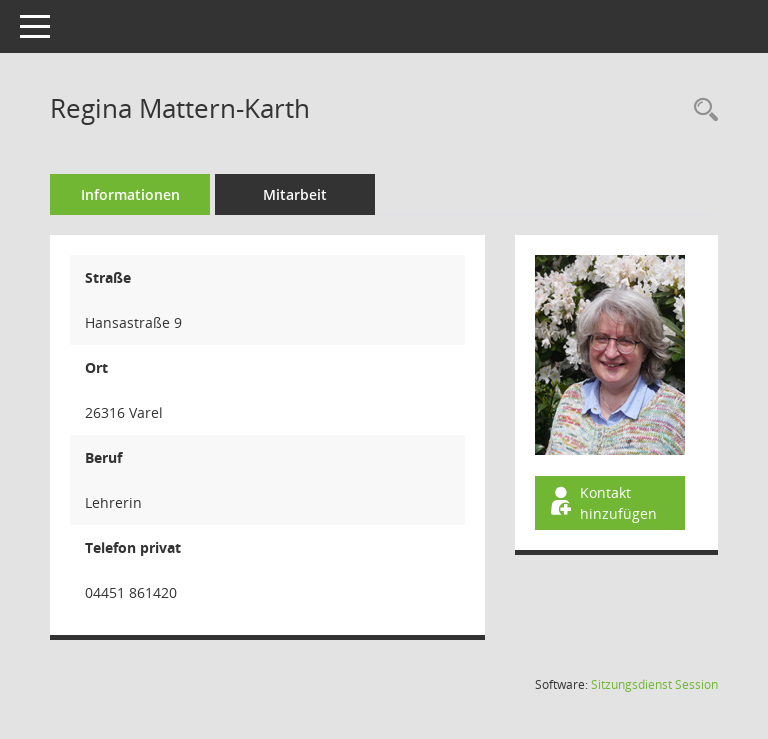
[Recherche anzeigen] (701, 110)
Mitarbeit (295, 194)
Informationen (130, 194)
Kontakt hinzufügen (602, 503)
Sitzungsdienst (654, 684)
